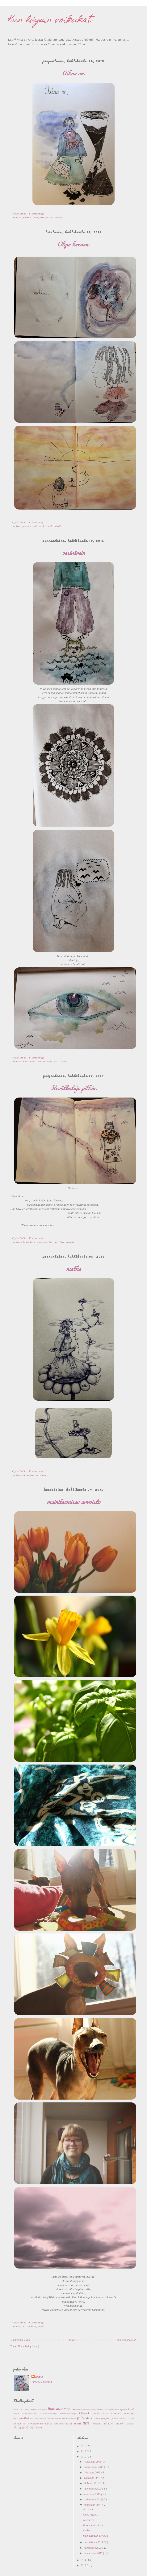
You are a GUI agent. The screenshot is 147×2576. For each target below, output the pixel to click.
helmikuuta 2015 (93, 2547)
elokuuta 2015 (92, 2483)
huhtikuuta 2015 (93, 2504)
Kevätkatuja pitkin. (73, 1088)
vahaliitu (98, 2423)
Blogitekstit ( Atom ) (28, 2346)
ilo (24, 2326)
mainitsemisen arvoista (73, 1501)
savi (25, 2424)
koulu (17, 2413)
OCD (22, 2409)
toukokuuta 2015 (93, 2499)
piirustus (27, 217)
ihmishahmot (29, 1061)
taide (35, 217)
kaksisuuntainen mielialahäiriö (90, 2409)
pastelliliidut (41, 2418)
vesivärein (73, 552)
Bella (16, 2409)
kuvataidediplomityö (50, 2413)
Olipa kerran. (73, 244)
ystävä (39, 2427)
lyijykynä (85, 2413)
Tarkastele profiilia (42, 2381)
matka (73, 1268)
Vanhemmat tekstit (126, 2340)
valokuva (31, 2326)
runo (56, 1242)
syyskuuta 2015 (92, 2478)
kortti (131, 2409)
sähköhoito (60, 2423)
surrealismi (47, 2423)
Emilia (39, 2376)
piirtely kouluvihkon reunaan (62, 2418)
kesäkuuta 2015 (92, 2494)
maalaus (97, 2413)
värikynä (19, 2427)
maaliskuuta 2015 (93, 2542)
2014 (84, 2560)
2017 (84, 2446)
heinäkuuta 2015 (93, 2488)
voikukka (130, 2424)
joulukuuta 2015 (93, 2461)
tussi (42, 217)
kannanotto (109, 2409)
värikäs (58, 217)
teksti (78, 2423)
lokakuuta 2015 (92, 2472)
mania (107, 2413)
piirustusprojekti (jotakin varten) (111, 2418)
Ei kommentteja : (37, 213)
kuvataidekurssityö (69, 2413)
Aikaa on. (73, 73)
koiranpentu (121, 2409)
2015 (84, 2456)
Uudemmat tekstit (20, 2340)
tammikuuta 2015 (93, 2553)
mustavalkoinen (24, 2418)
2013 (84, 2565)
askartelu (43, 2409)
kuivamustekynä (31, 1475)
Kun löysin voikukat (49, 20)
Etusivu (73, 2340)
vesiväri (50, 217)
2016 (84, 2451)
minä (39, 1242)
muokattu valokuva (122, 2413)
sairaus (18, 2423)
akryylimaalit (31, 2409)
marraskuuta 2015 (94, 2467)
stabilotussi (34, 2423)
